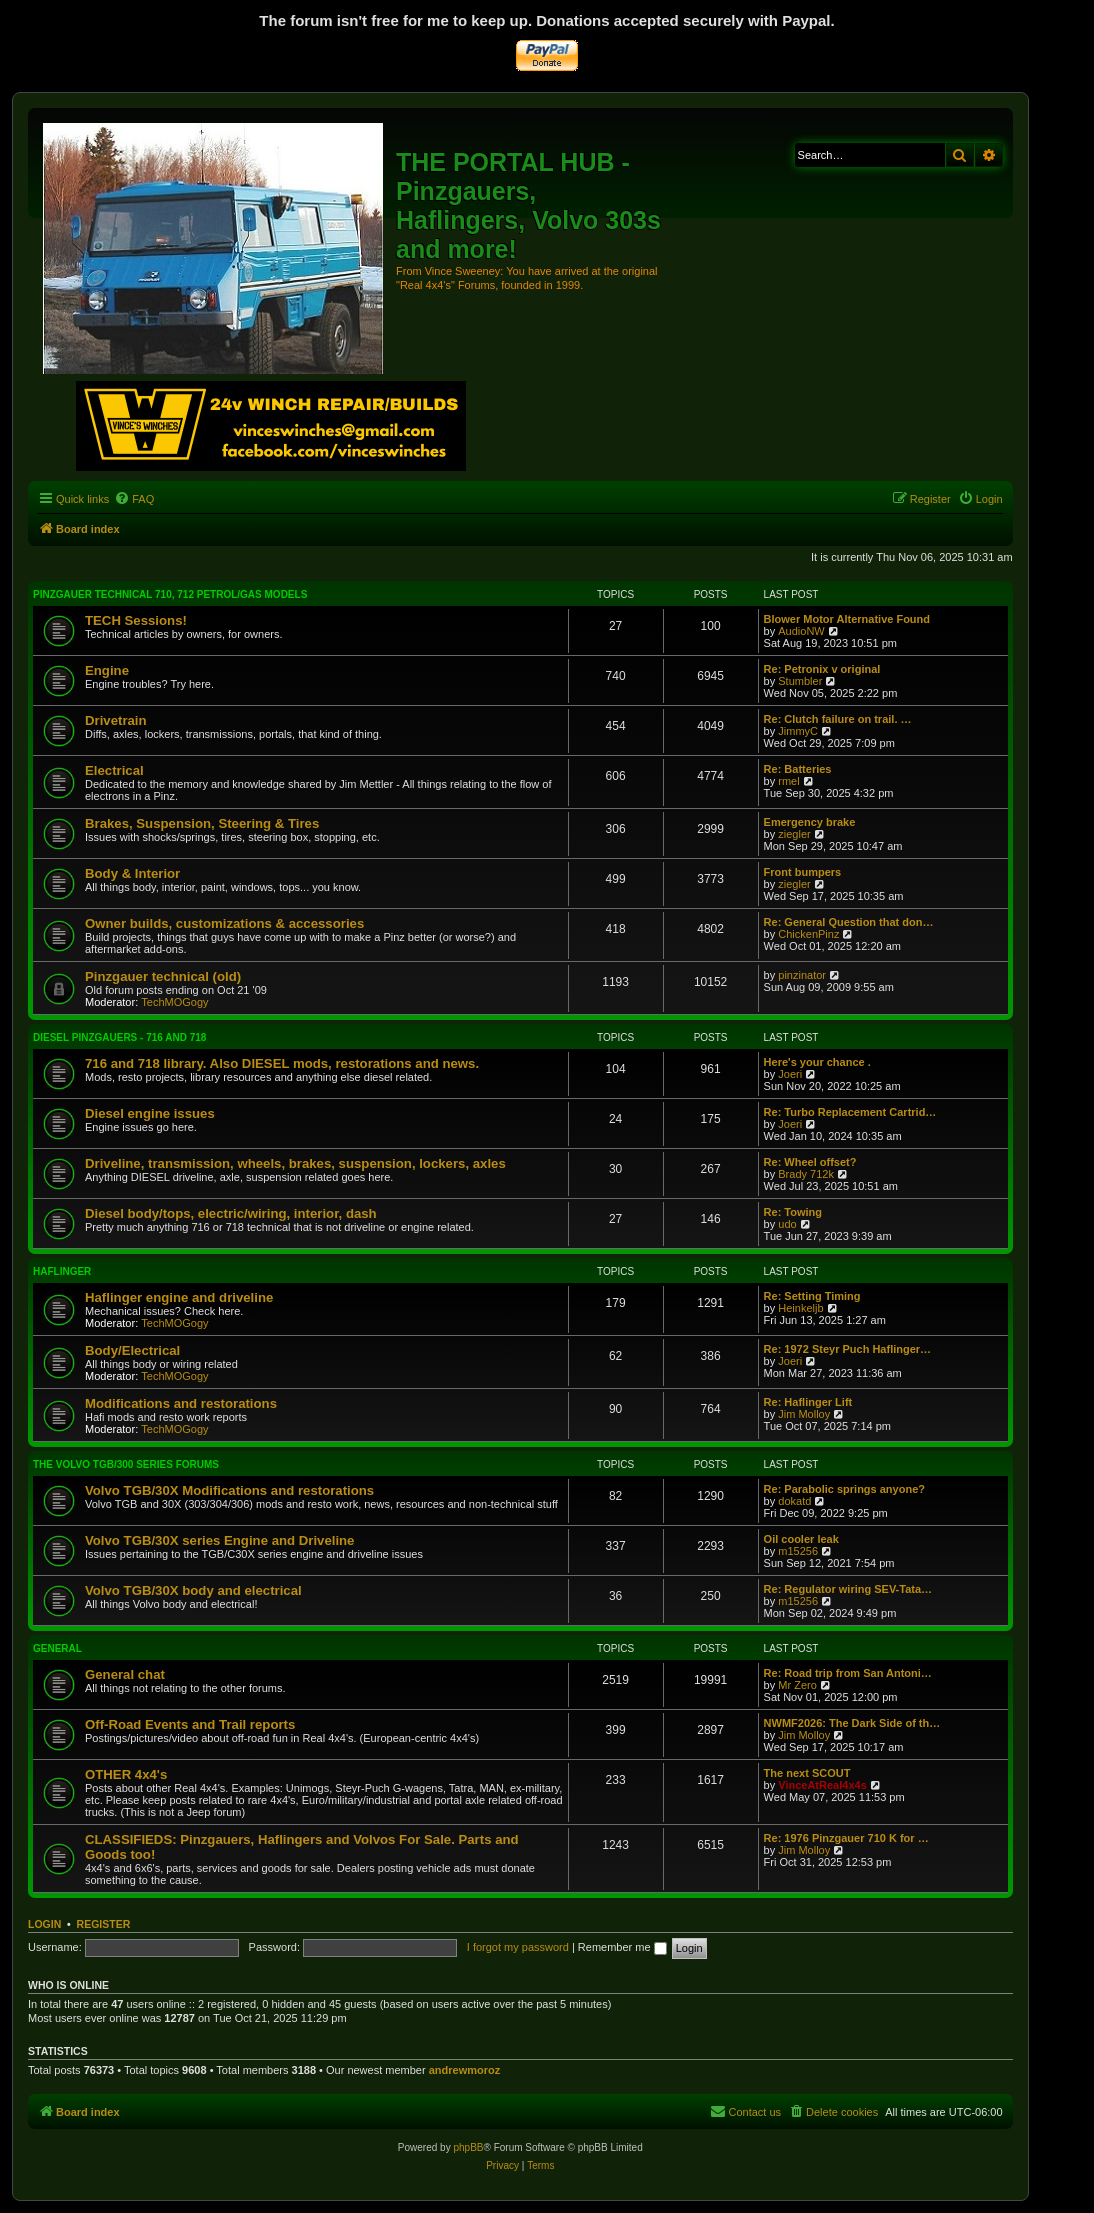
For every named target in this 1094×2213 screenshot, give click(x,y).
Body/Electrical (132, 1350)
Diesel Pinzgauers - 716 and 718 (119, 1037)
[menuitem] (134, 499)
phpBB (468, 2147)
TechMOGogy (174, 1002)
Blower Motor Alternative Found (847, 619)
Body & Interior (132, 873)
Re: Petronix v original (822, 669)
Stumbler (800, 681)
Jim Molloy (804, 1414)
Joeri (790, 1074)
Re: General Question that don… (849, 922)
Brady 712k (806, 1174)
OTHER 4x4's (126, 1774)
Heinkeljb (800, 1308)
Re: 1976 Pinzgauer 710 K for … (846, 1838)
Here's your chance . (817, 1062)
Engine (107, 670)
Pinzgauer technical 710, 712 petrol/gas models (170, 594)
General (57, 1648)
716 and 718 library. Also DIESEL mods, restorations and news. (282, 1063)
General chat (125, 1674)
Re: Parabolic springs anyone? (844, 1489)
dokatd (794, 1501)
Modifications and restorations (181, 1403)
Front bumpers (803, 872)
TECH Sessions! (136, 620)
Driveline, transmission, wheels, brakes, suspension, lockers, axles (295, 1163)
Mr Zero (797, 1685)
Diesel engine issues (150, 1113)
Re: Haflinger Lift (808, 1402)
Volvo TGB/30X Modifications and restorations (229, 1490)
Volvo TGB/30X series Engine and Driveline (219, 1540)
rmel (788, 781)
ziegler (794, 834)
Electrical (114, 770)
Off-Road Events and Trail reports (190, 1724)
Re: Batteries (798, 769)
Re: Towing (793, 1212)
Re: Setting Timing (812, 1296)
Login (44, 1924)
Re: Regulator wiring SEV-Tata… (848, 1589)
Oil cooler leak (801, 1539)
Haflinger (62, 1271)
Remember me (622, 1947)
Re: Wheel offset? (810, 1162)
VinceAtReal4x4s (822, 1785)
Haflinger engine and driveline (179, 1297)
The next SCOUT (807, 1773)
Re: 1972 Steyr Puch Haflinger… (848, 1349)
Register (104, 1924)
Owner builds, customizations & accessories (224, 923)
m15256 (798, 1551)
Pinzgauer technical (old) (163, 976)
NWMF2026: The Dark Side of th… (852, 1723)
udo (787, 1224)
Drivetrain (116, 720)
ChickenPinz (808, 934)
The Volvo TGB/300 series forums (126, 1464)
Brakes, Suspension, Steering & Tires (202, 823)
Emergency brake (810, 822)
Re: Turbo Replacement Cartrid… (850, 1112)
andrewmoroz (465, 2070)
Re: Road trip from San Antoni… (848, 1673)
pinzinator (802, 975)
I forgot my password (518, 1947)
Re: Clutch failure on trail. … (838, 719)
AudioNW (801, 631)
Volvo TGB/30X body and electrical (193, 1590)
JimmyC (798, 731)
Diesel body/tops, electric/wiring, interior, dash (231, 1213)
